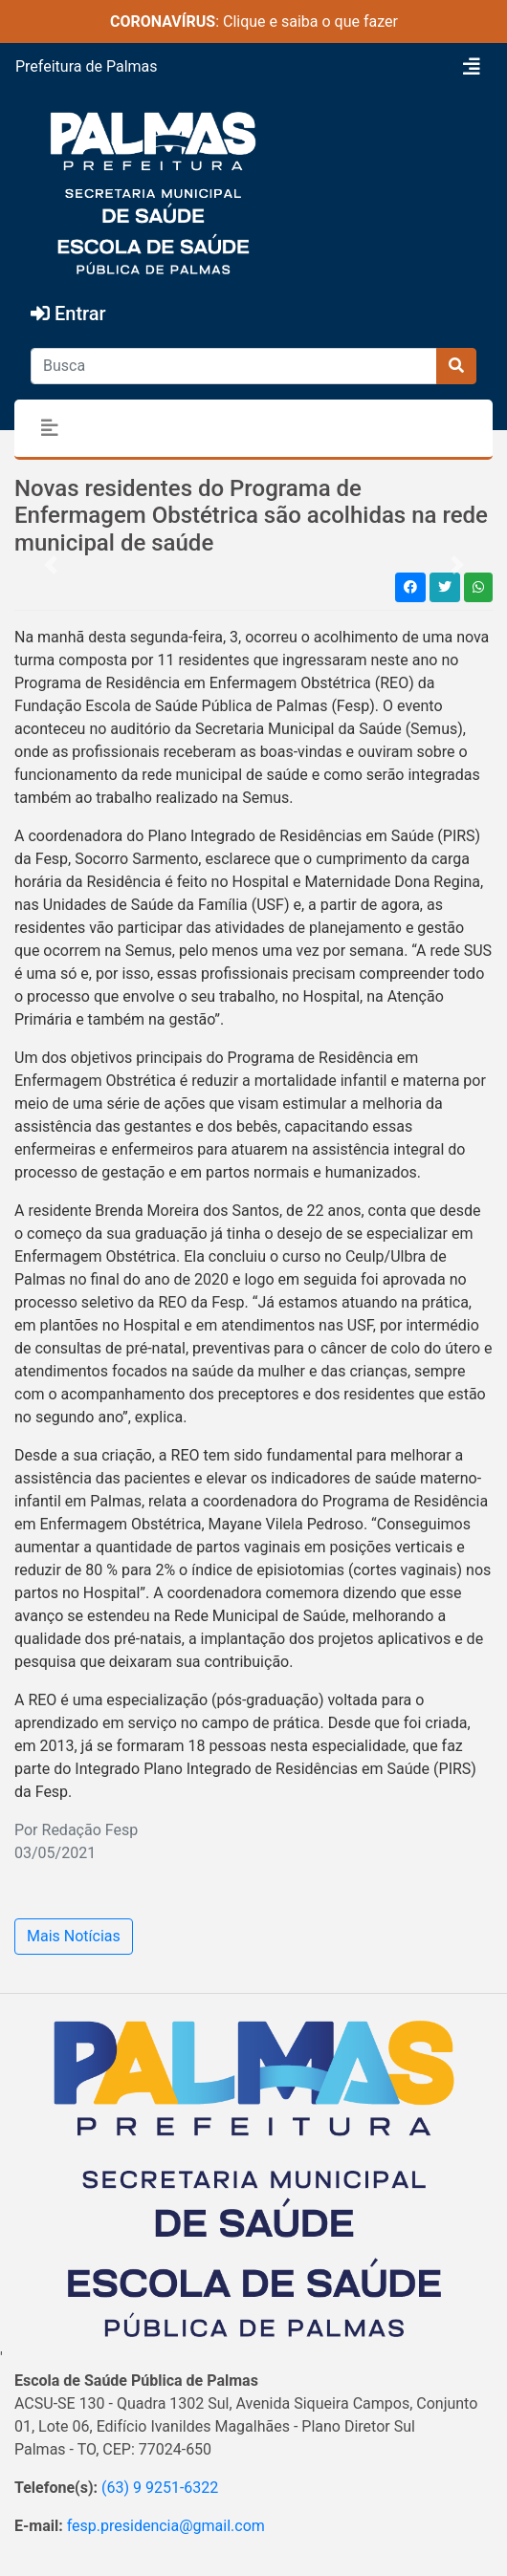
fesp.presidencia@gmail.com (166, 2526)
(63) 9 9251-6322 (159, 2488)
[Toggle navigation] (472, 67)
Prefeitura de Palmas (86, 66)
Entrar (68, 313)
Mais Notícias (74, 1936)
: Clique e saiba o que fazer (254, 21)
